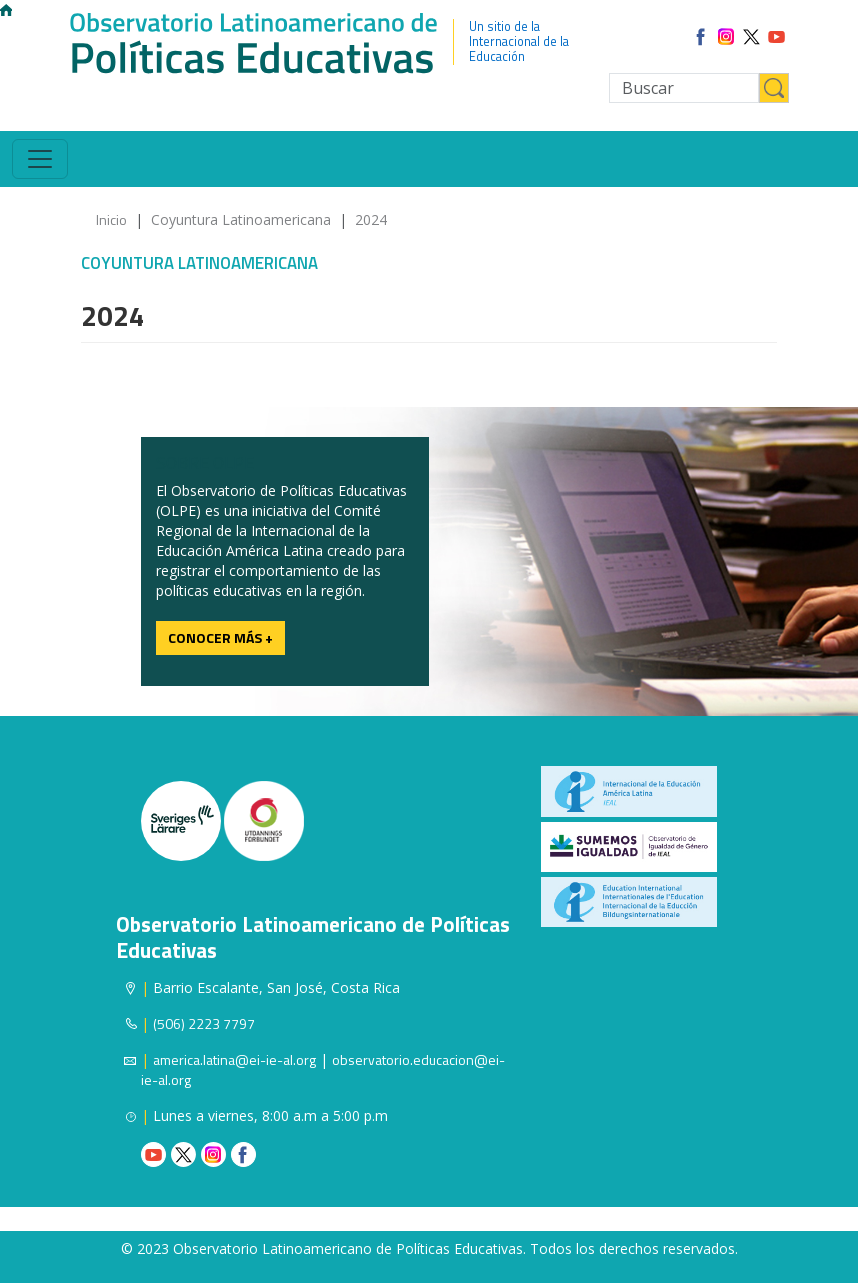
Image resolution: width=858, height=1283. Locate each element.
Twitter (183, 1154)
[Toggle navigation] (40, 159)
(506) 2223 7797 (204, 1023)
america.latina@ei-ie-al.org (234, 1059)
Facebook (243, 1154)
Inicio (111, 219)
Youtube (153, 1154)
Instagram (213, 1154)
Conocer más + (220, 637)
